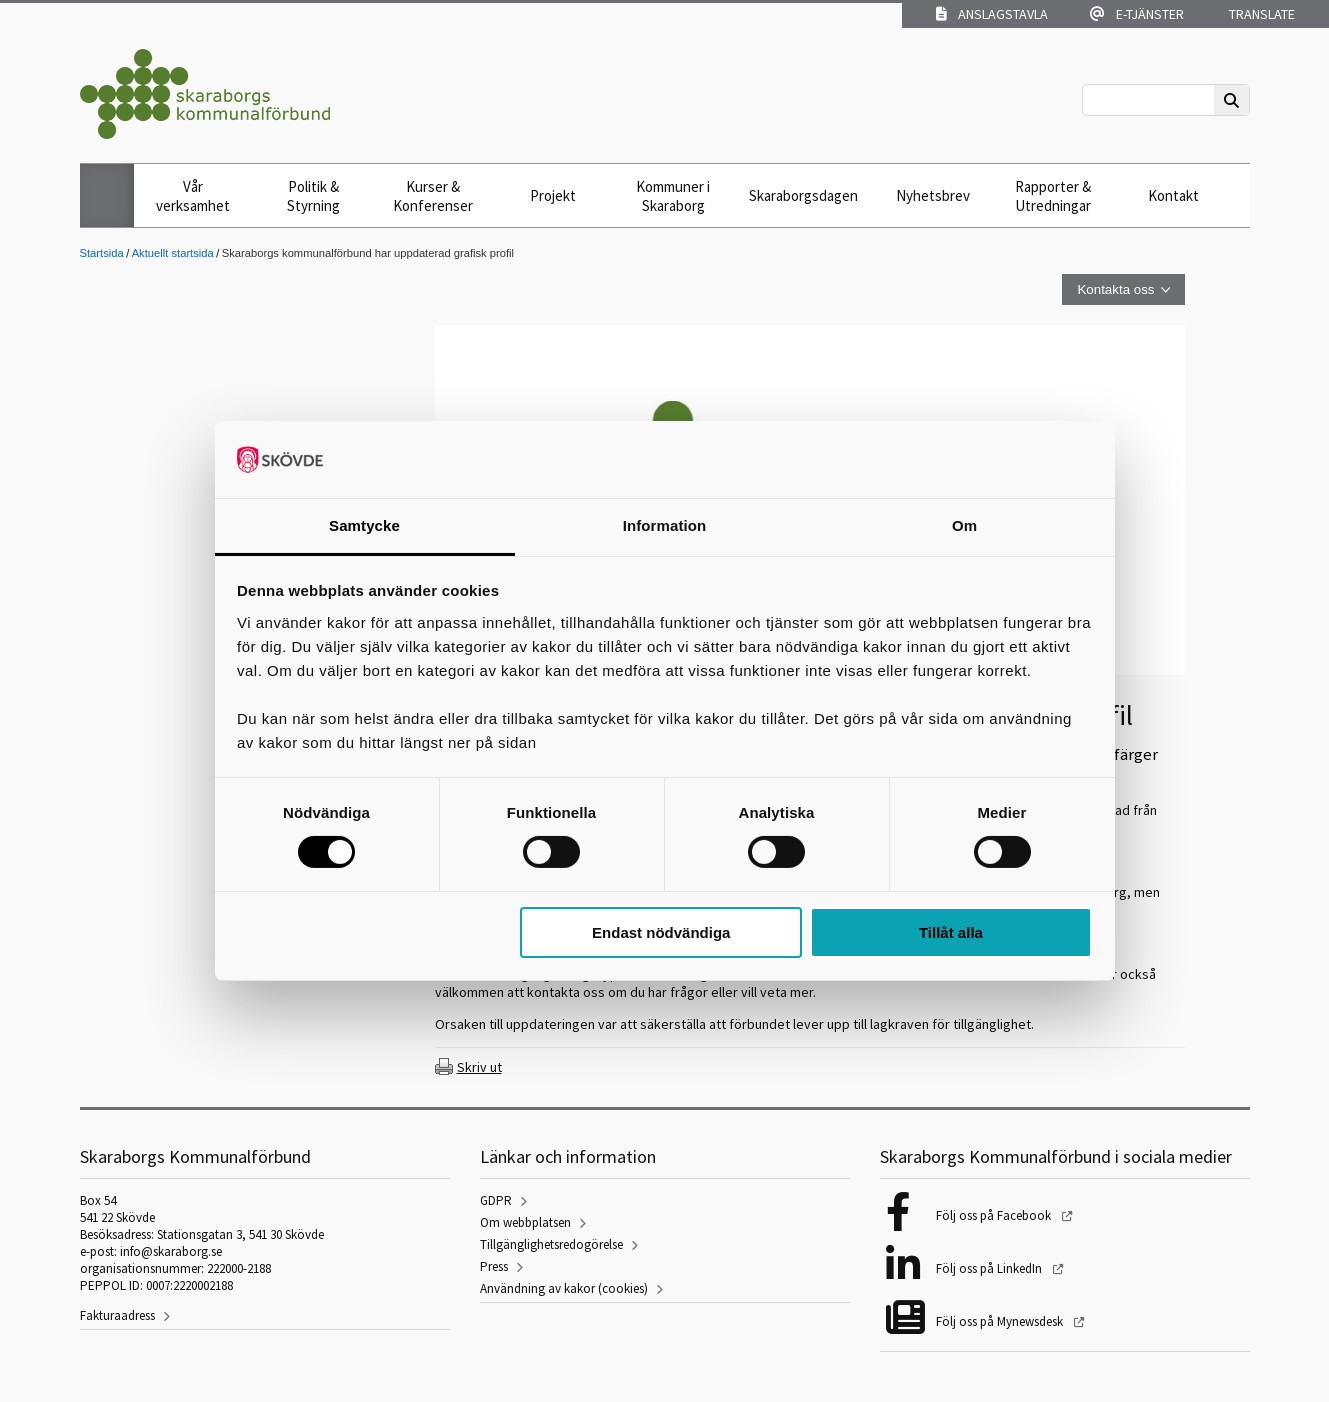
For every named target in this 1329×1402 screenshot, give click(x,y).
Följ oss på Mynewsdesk (1001, 1321)
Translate (1260, 14)
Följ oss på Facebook (995, 1215)
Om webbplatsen (525, 1222)
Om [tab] (964, 525)
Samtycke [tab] (364, 525)
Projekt (553, 195)
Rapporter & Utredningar (1053, 196)
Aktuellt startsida (173, 253)
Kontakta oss (1115, 289)
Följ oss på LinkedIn (990, 1268)
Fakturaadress (117, 1315)
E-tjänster (1137, 14)
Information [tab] (665, 525)
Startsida (102, 253)
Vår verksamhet (193, 196)
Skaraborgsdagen (803, 195)
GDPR (496, 1200)
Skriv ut (479, 1067)
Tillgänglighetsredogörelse (551, 1244)
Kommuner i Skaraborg (673, 196)
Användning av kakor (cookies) (564, 1288)
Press (494, 1266)
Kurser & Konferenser (433, 196)
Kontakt (1173, 195)
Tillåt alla (951, 932)
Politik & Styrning (313, 196)
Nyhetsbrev (933, 195)
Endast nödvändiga (661, 932)
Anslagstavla (992, 14)
